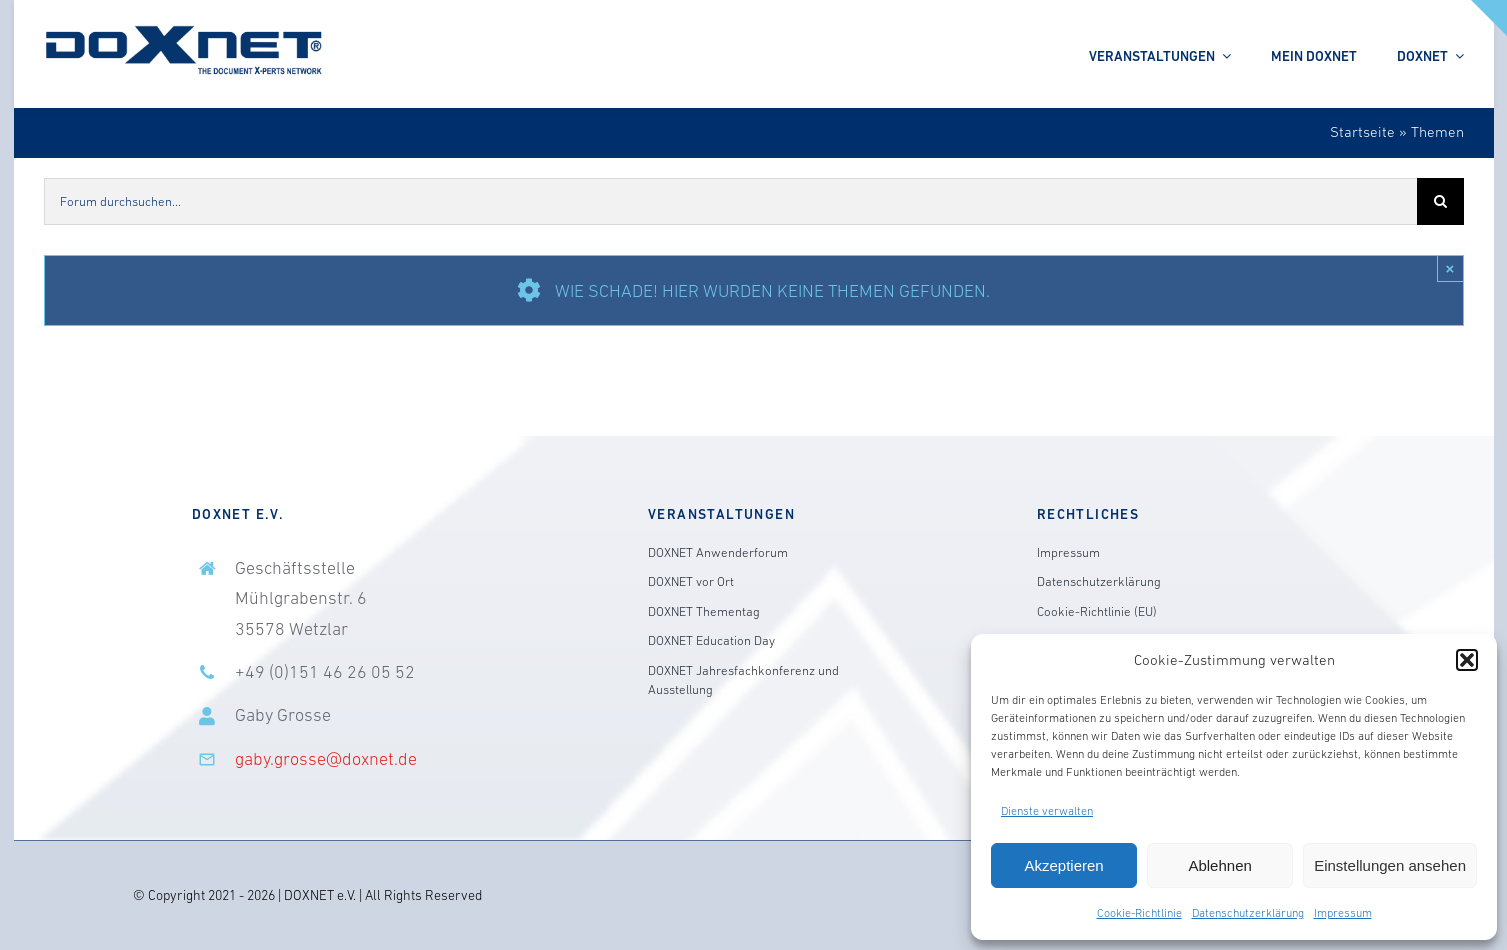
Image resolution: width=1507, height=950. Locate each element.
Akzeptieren (1063, 865)
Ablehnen (1219, 865)
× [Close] (1450, 268)
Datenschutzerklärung (1248, 913)
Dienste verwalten (1047, 811)
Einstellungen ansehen (1390, 865)
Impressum (1343, 913)
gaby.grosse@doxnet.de (326, 759)
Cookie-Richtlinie (1139, 913)
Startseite (1362, 131)
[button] (1467, 660)
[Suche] (1440, 201)
